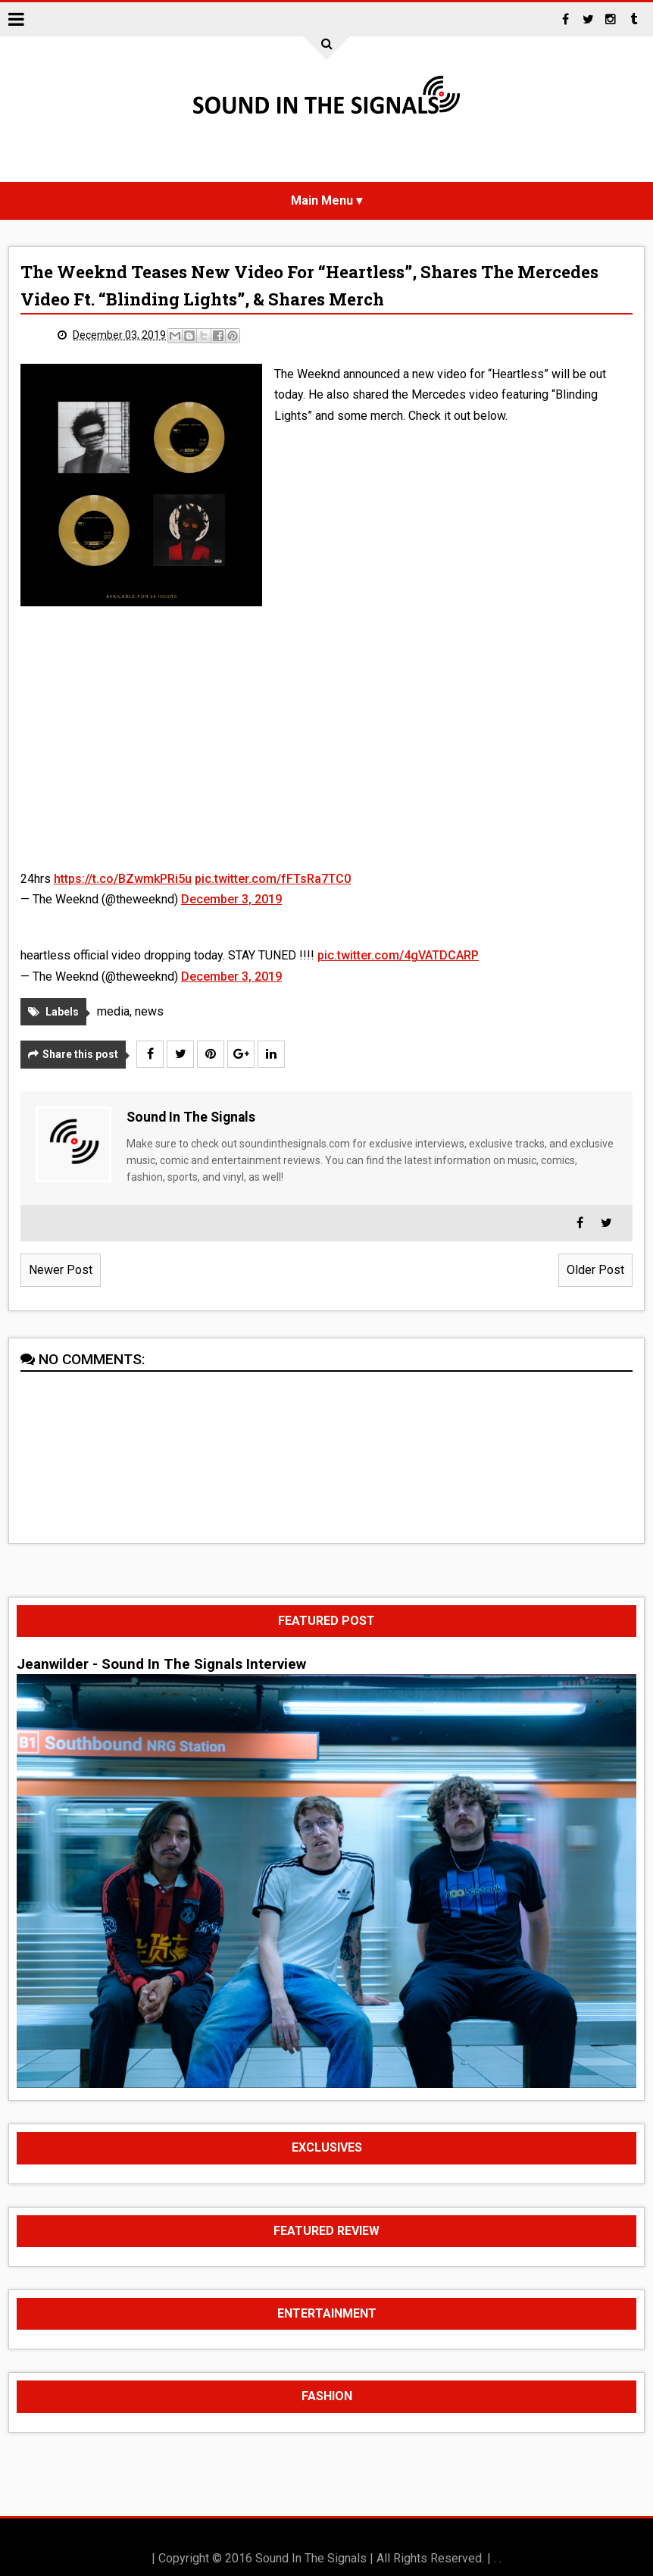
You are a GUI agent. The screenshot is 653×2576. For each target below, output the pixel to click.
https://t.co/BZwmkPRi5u (123, 879)
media (113, 1011)
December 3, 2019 (231, 899)
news (149, 1011)
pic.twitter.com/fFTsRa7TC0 (273, 879)
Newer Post (60, 1270)
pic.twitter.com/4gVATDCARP (398, 955)
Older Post (595, 1270)
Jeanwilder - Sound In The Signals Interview (161, 1664)
